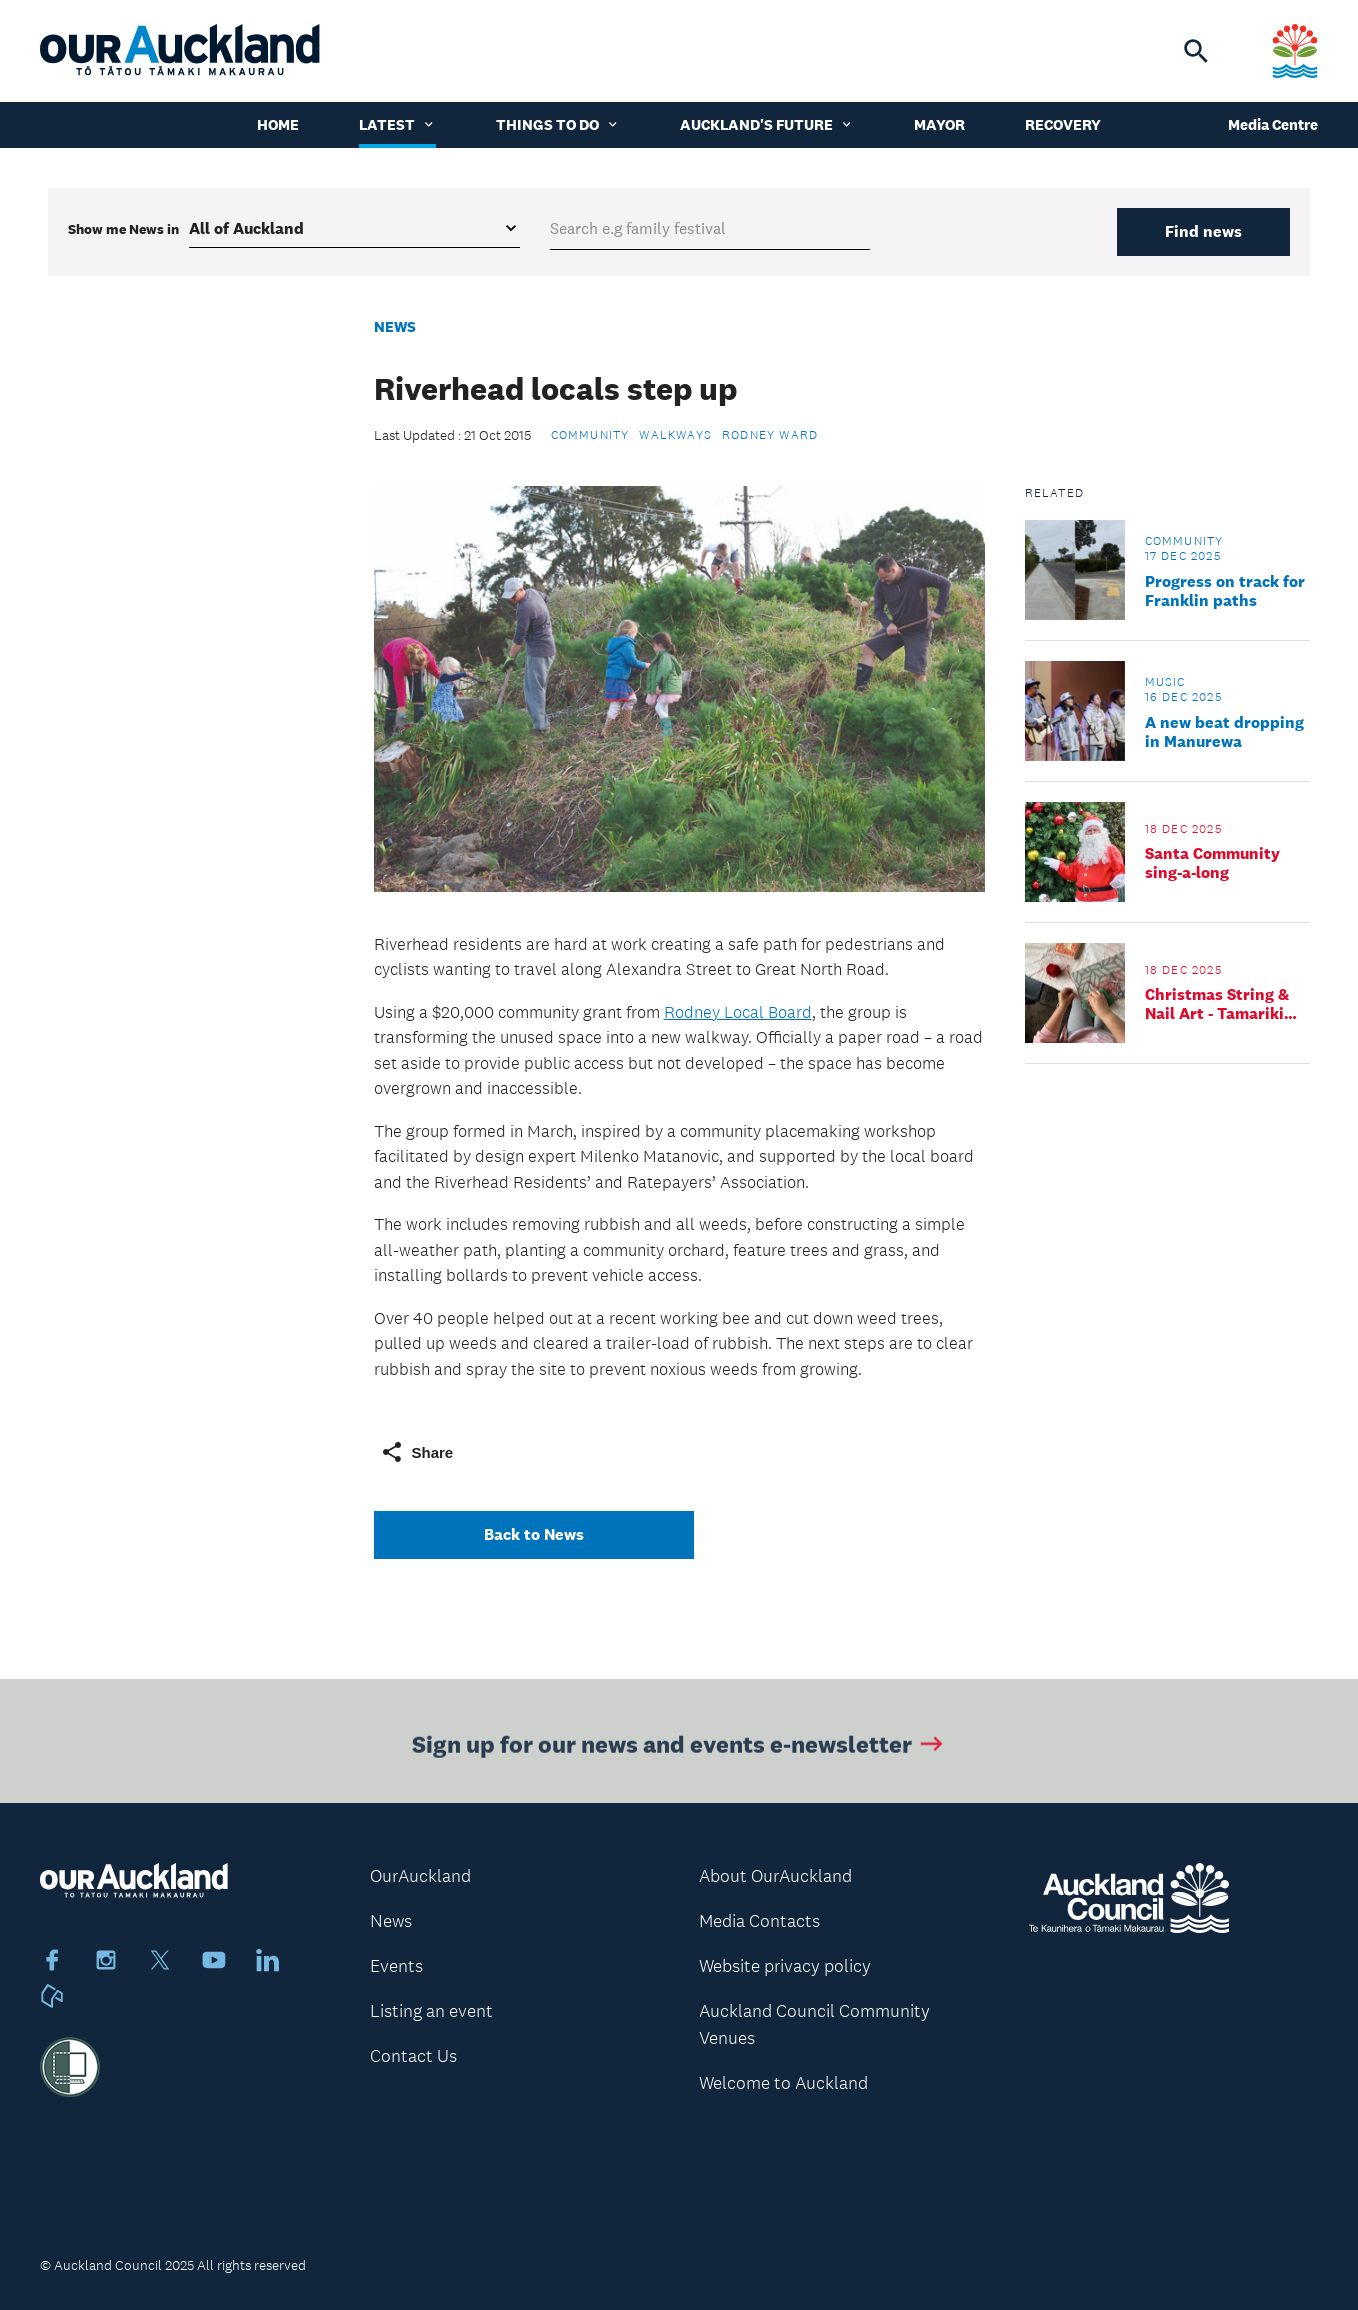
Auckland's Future (767, 124)
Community (590, 435)
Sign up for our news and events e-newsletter (679, 1747)
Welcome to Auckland (783, 2083)
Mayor (939, 124)
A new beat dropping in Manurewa (1224, 732)
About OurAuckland (775, 1876)
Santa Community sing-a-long (1212, 863)
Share (417, 1452)
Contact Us (413, 2056)
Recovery (1063, 124)
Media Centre (1273, 124)
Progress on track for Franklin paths (1225, 591)
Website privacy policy (785, 1966)
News (395, 326)
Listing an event (431, 2011)
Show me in (123, 229)
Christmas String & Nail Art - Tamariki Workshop (1217, 1004)
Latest (397, 124)
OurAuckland (420, 1876)
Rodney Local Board (738, 1012)
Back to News (534, 1534)
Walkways (675, 435)
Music (1165, 682)
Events (396, 1966)
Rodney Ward (770, 435)
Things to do (558, 124)
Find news (1203, 231)
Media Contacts (759, 1921)
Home (278, 124)
